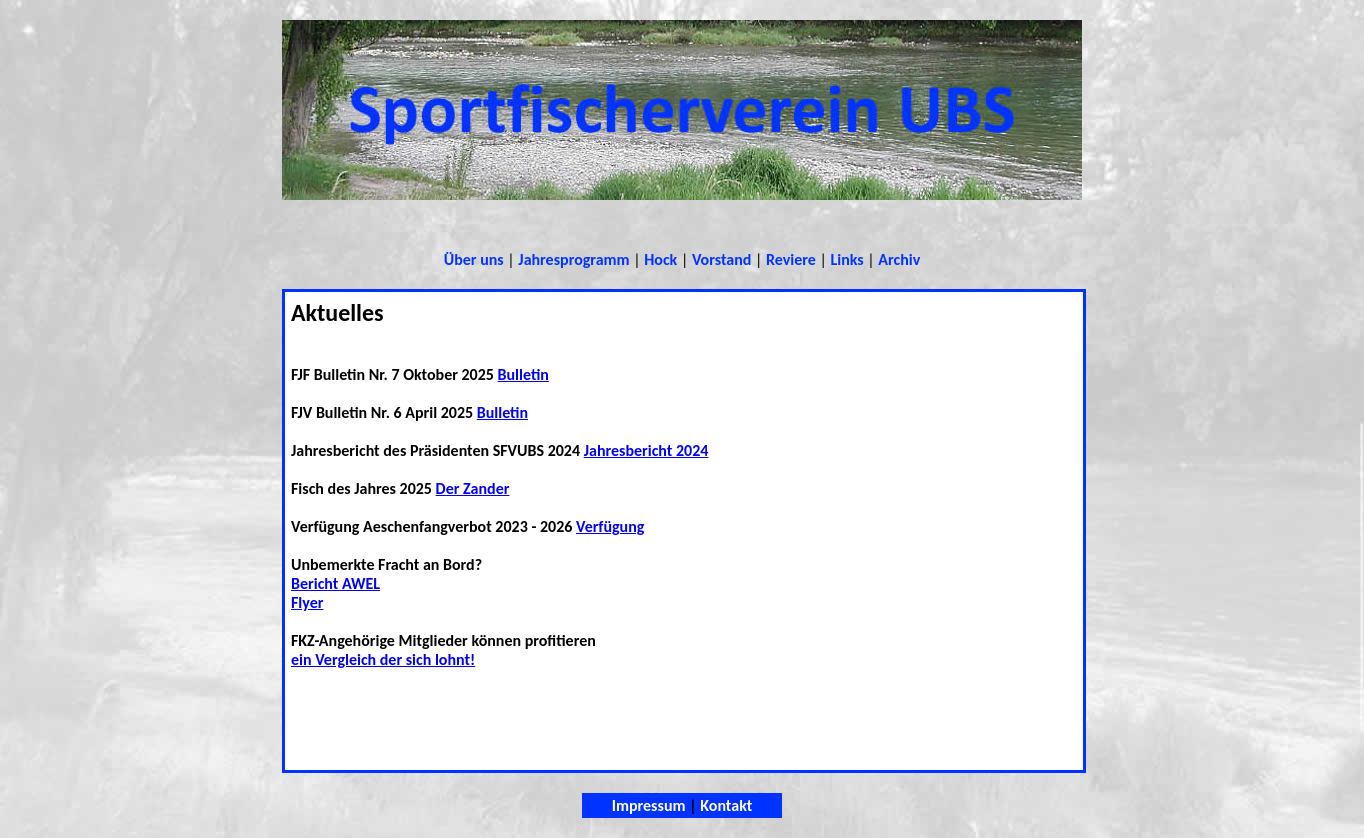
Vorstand (721, 259)
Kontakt (726, 805)
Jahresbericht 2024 (646, 450)
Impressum (649, 805)
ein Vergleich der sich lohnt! (383, 659)
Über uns (474, 259)
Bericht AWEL (335, 583)
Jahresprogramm (573, 259)
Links (846, 259)
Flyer (307, 602)
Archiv (899, 259)
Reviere (791, 259)
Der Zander (473, 488)
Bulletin (523, 374)
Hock (660, 259)
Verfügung (610, 526)
